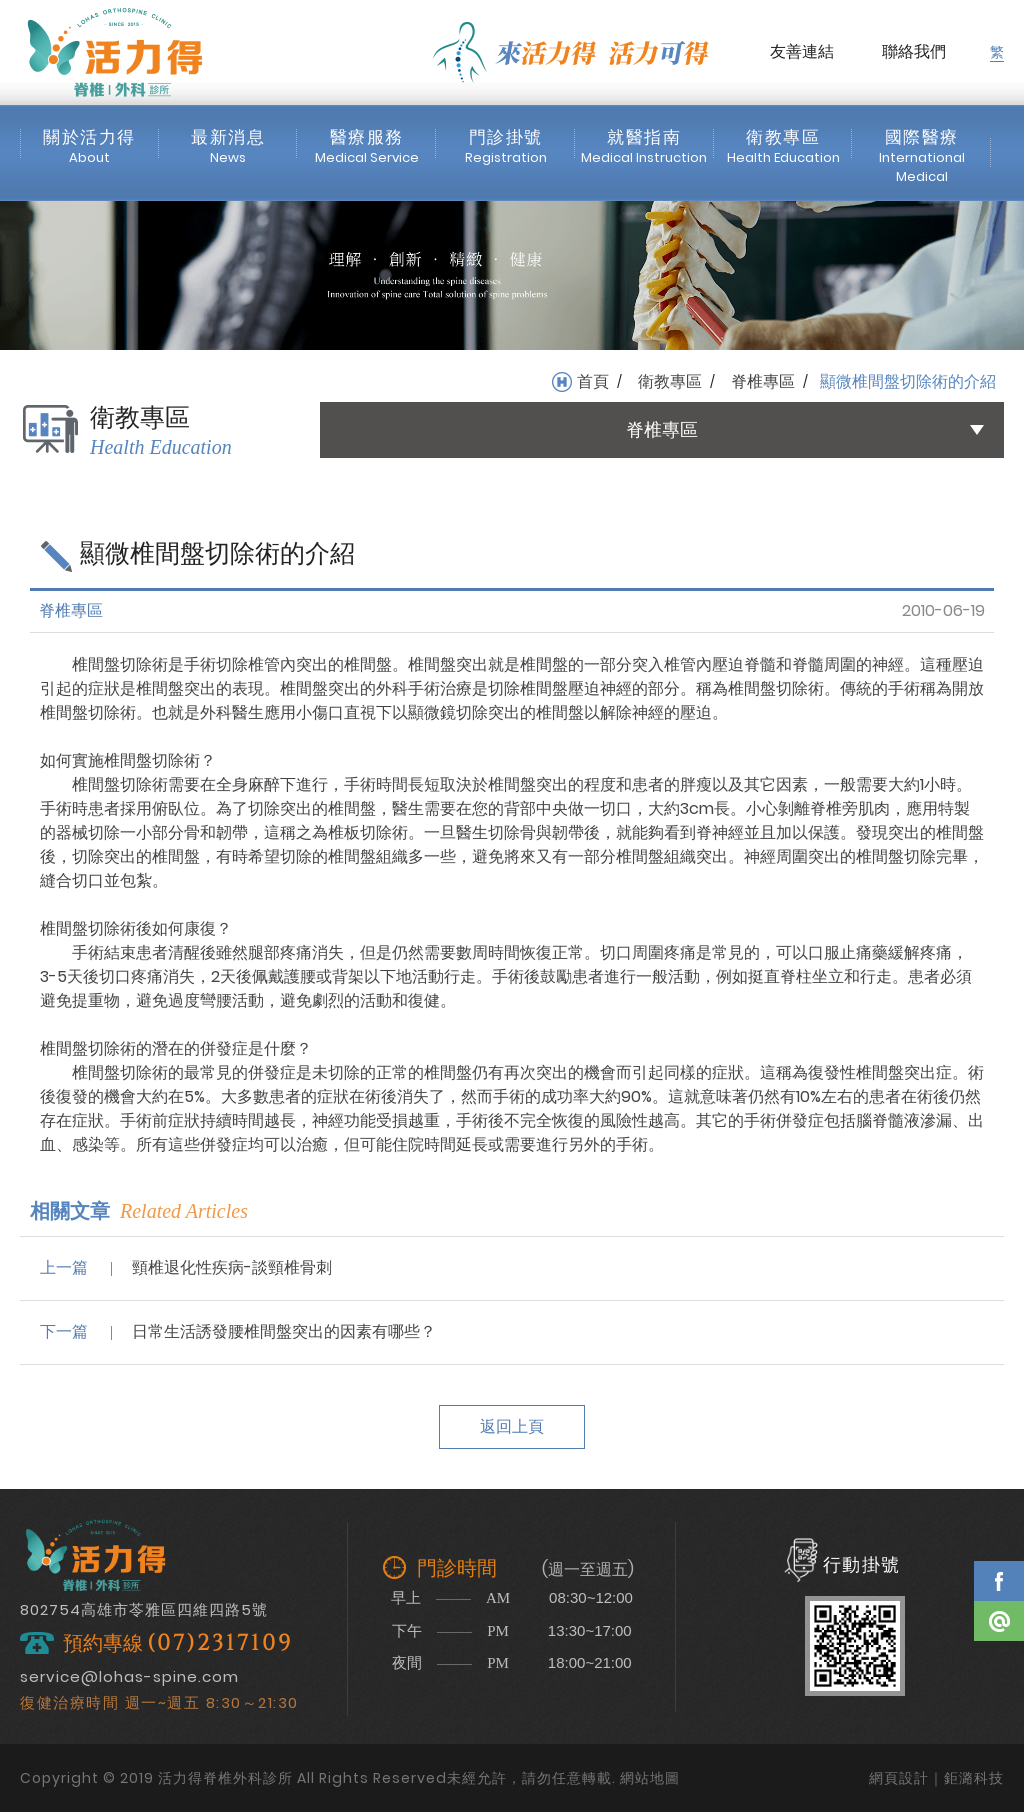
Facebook (999, 1581)
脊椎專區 (763, 382)
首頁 (593, 382)
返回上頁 (512, 1426)
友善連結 (802, 51)
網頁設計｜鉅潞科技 (936, 1778)
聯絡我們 (914, 51)
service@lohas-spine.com (129, 1676)
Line (999, 1621)
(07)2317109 (220, 1643)
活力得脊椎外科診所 (115, 52)
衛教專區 (670, 382)
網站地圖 (650, 1778)
